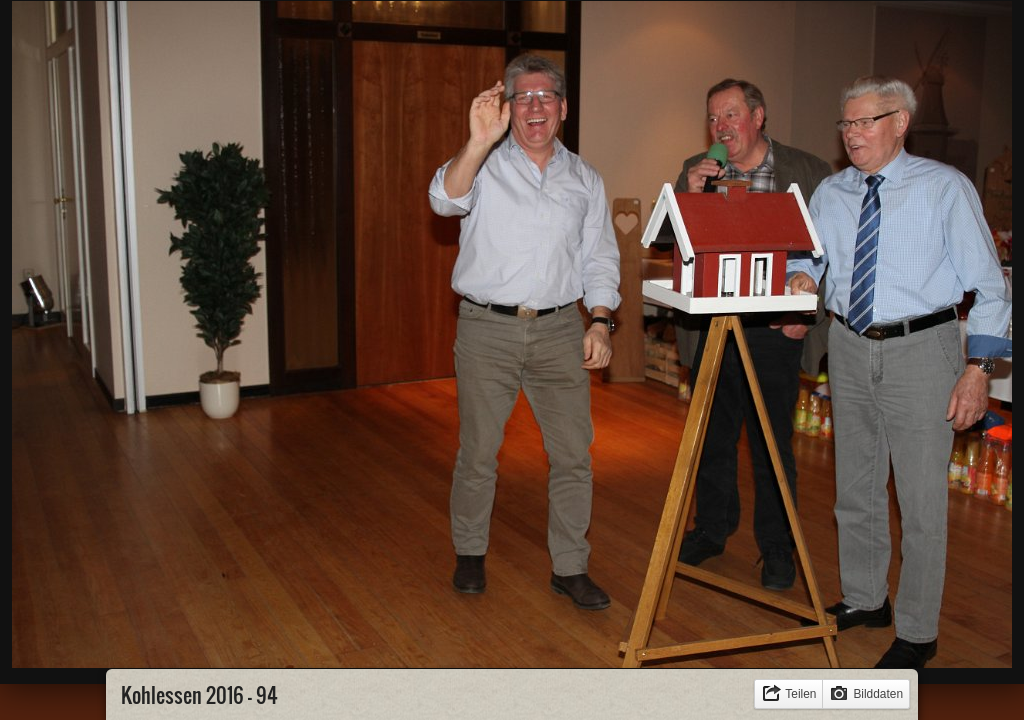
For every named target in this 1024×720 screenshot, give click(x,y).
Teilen (800, 694)
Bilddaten (878, 694)
